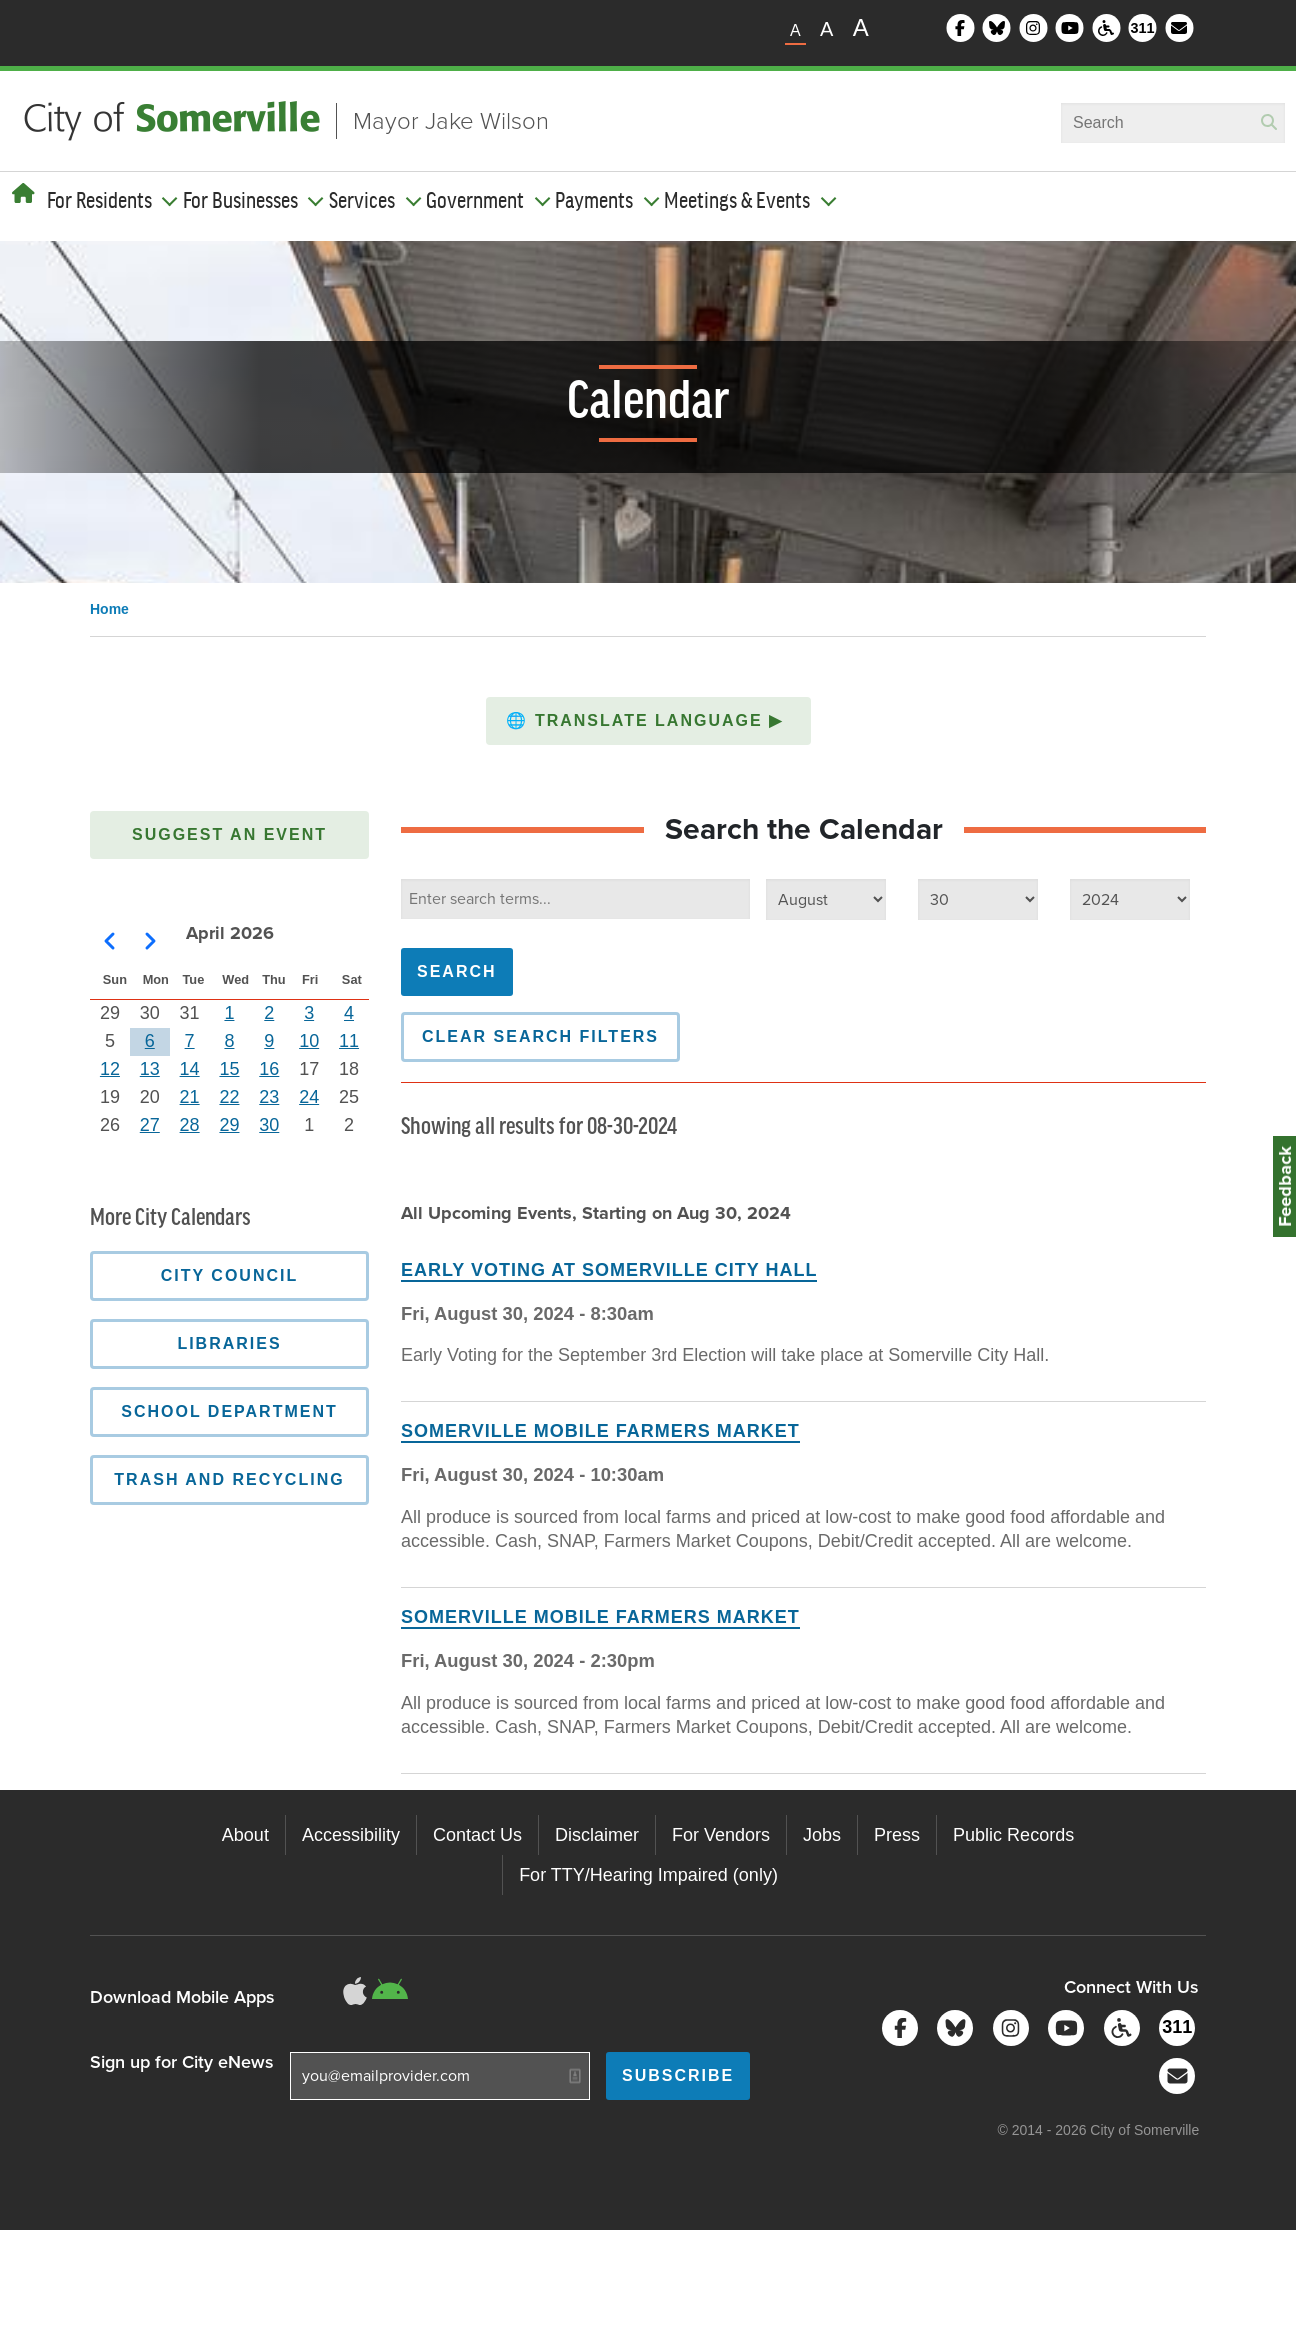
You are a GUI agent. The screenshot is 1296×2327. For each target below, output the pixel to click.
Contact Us (477, 1835)
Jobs (822, 1835)
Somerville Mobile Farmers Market (600, 1431)
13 (150, 1069)
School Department (229, 1411)
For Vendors (721, 1835)
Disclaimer (597, 1835)
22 (229, 1097)
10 (309, 1041)
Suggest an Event (229, 834)
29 (229, 1125)
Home (109, 609)
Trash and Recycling (229, 1479)
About (245, 1835)
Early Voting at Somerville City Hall (609, 1270)
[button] (648, 721)
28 (190, 1125)
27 (150, 1125)
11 (349, 1041)
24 (309, 1097)
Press (897, 1835)
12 (110, 1069)
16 (269, 1069)
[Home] (23, 194)
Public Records (1013, 1835)
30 (269, 1125)
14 (190, 1069)
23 (269, 1097)
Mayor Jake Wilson (451, 121)
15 (229, 1069)
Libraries (229, 1343)
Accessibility (351, 1835)
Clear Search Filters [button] (540, 1036)
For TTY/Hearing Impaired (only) (648, 1875)
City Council (229, 1275)
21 (190, 1097)
